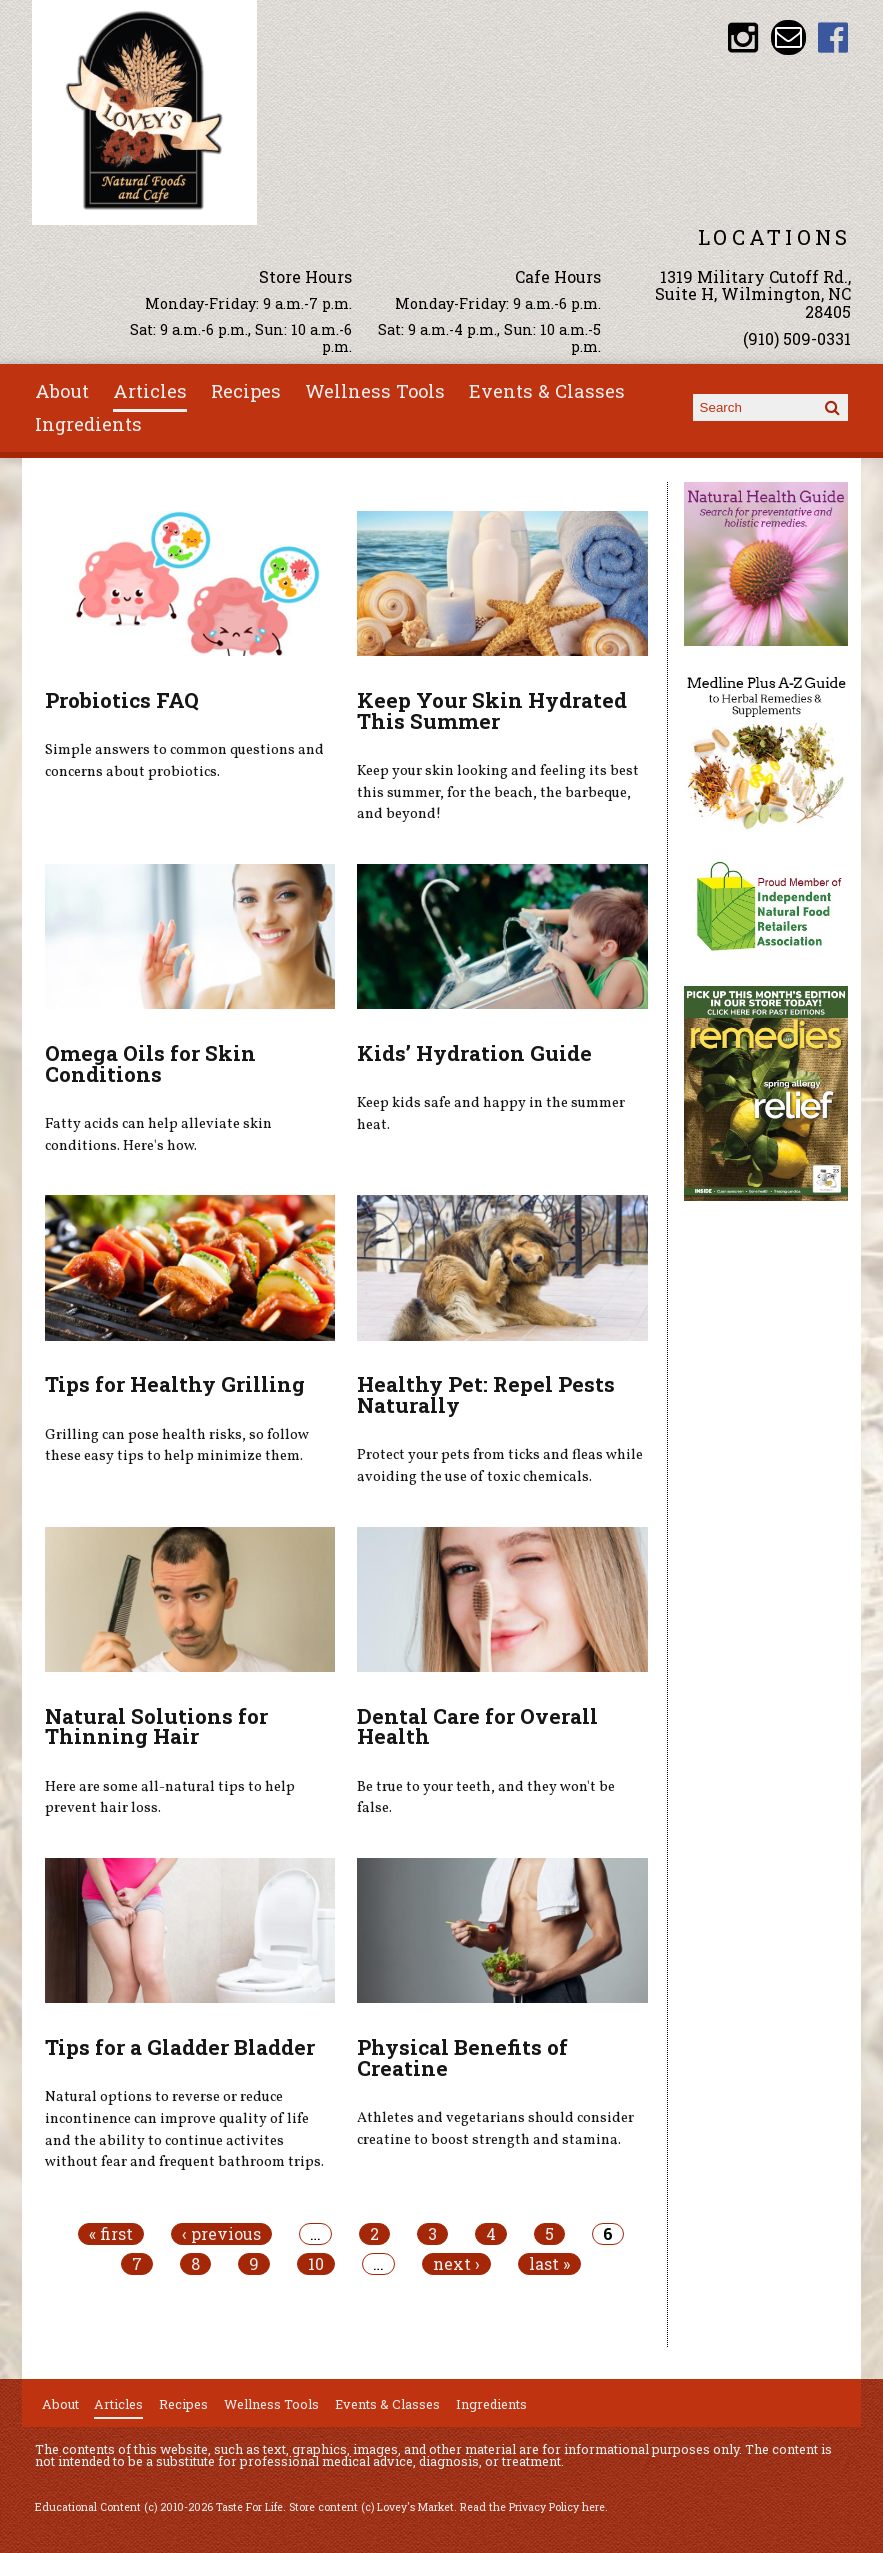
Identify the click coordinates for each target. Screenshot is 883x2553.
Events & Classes (547, 391)
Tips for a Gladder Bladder (180, 2047)
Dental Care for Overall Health (477, 1726)
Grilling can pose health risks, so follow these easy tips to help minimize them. (177, 1446)
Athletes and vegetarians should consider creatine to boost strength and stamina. (495, 2129)
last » (549, 2264)
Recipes (246, 391)
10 (316, 2264)
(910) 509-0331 (797, 338)
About (62, 391)
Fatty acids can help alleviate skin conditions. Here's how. (158, 1135)
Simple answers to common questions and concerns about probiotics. (184, 761)
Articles (150, 391)
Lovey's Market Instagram (743, 37)
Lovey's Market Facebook (833, 37)
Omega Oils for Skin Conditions (150, 1063)
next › (456, 2264)
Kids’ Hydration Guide (474, 1053)
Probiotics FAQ (122, 700)
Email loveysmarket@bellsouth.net (788, 37)
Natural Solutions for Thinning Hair (156, 1726)
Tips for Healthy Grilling (175, 1384)
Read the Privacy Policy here (532, 2507)
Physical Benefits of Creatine (462, 2057)
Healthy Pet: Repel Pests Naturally (486, 1394)
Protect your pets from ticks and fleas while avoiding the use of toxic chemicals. (500, 1466)
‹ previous (221, 2234)
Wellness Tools (375, 391)
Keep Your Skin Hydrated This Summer (492, 710)
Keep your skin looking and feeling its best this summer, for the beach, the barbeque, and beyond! (498, 792)
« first (111, 2234)
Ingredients (88, 424)
